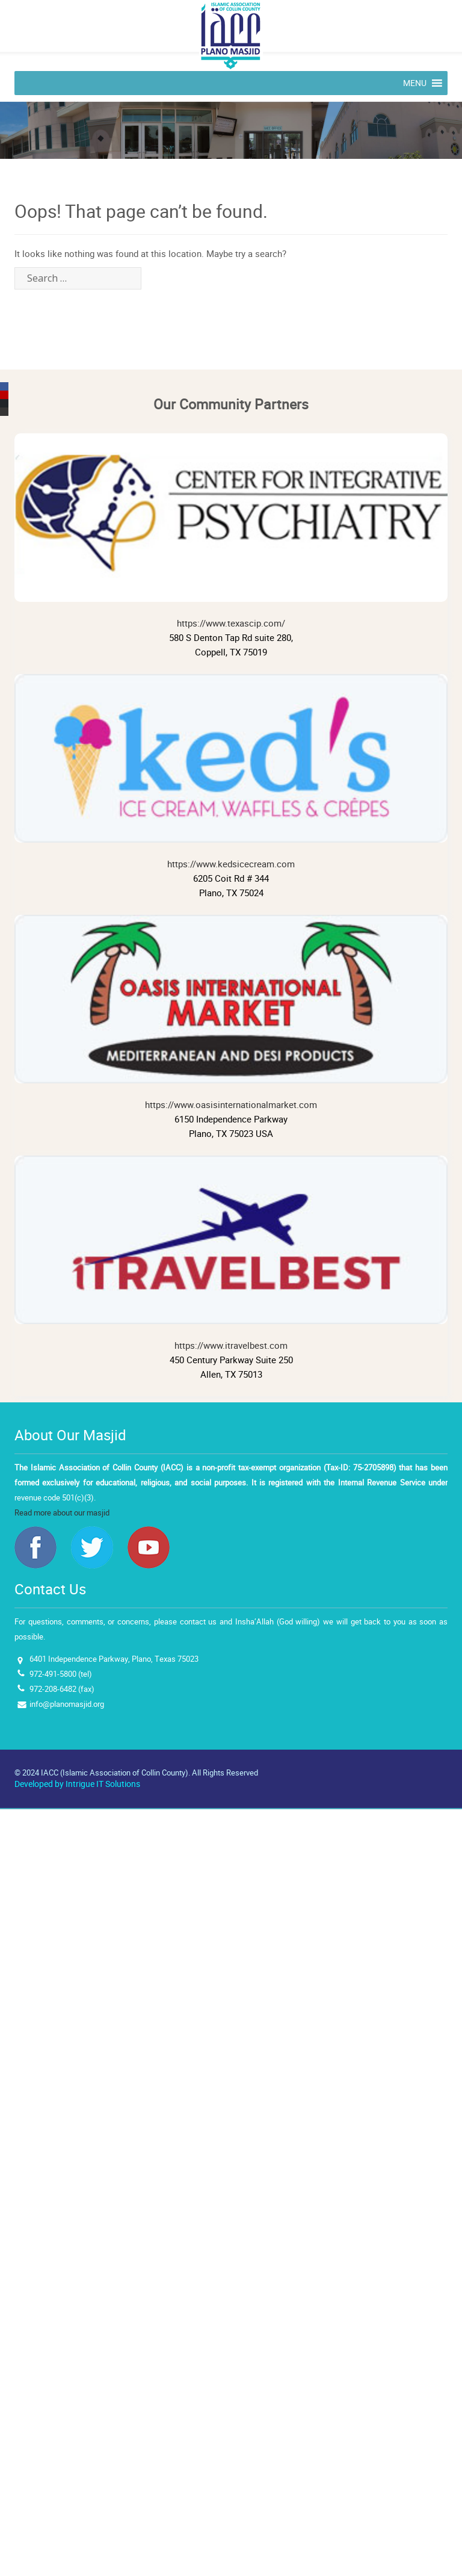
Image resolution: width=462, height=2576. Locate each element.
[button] (415, 83)
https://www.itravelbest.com (231, 1254)
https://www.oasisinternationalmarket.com (231, 1013)
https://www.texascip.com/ (231, 531)
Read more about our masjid (61, 1513)
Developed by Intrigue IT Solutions (77, 1784)
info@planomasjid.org (66, 1704)
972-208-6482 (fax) (61, 1689)
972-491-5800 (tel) (60, 1674)
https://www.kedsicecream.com (231, 772)
